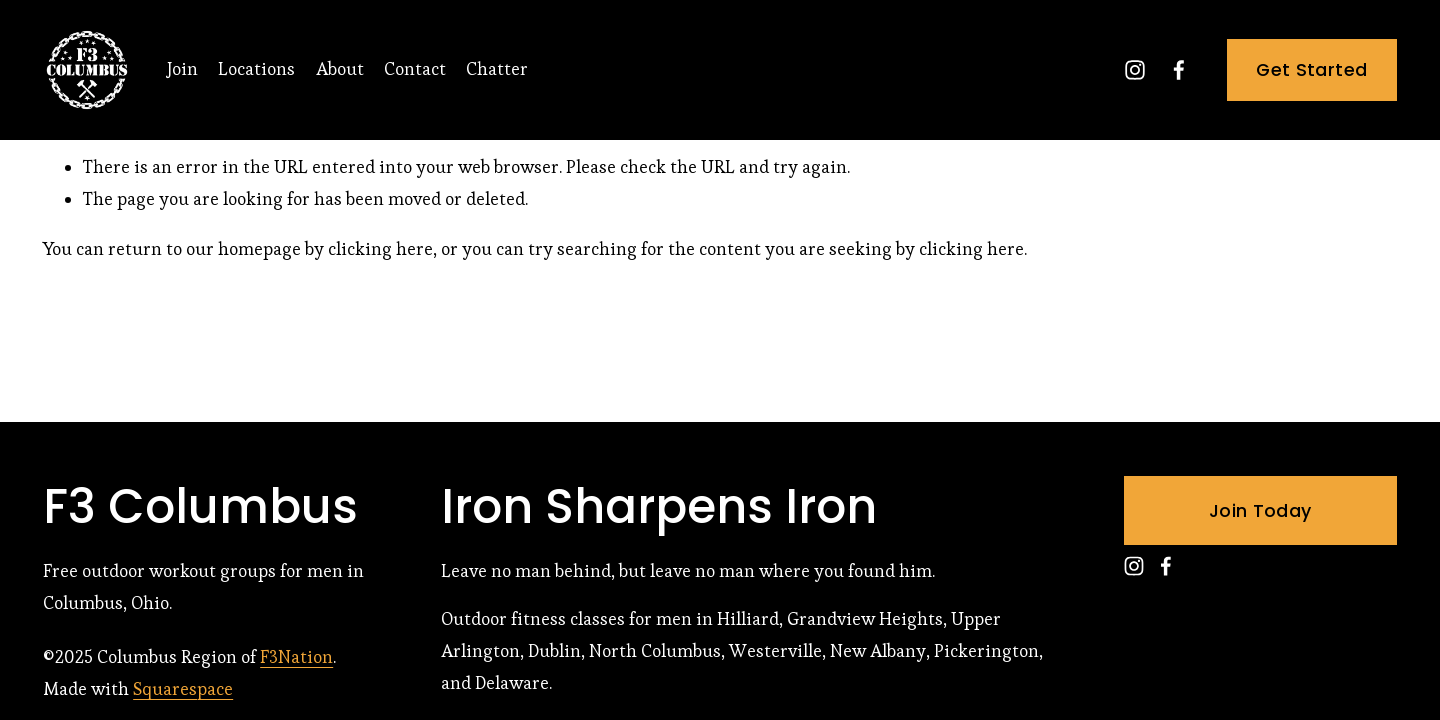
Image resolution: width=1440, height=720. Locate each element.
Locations (256, 69)
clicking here (380, 249)
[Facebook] (1179, 70)
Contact (415, 69)
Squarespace (183, 689)
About (340, 69)
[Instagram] (1135, 70)
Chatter (497, 69)
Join (182, 69)
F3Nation (296, 657)
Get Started (1311, 69)
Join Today (1260, 510)
